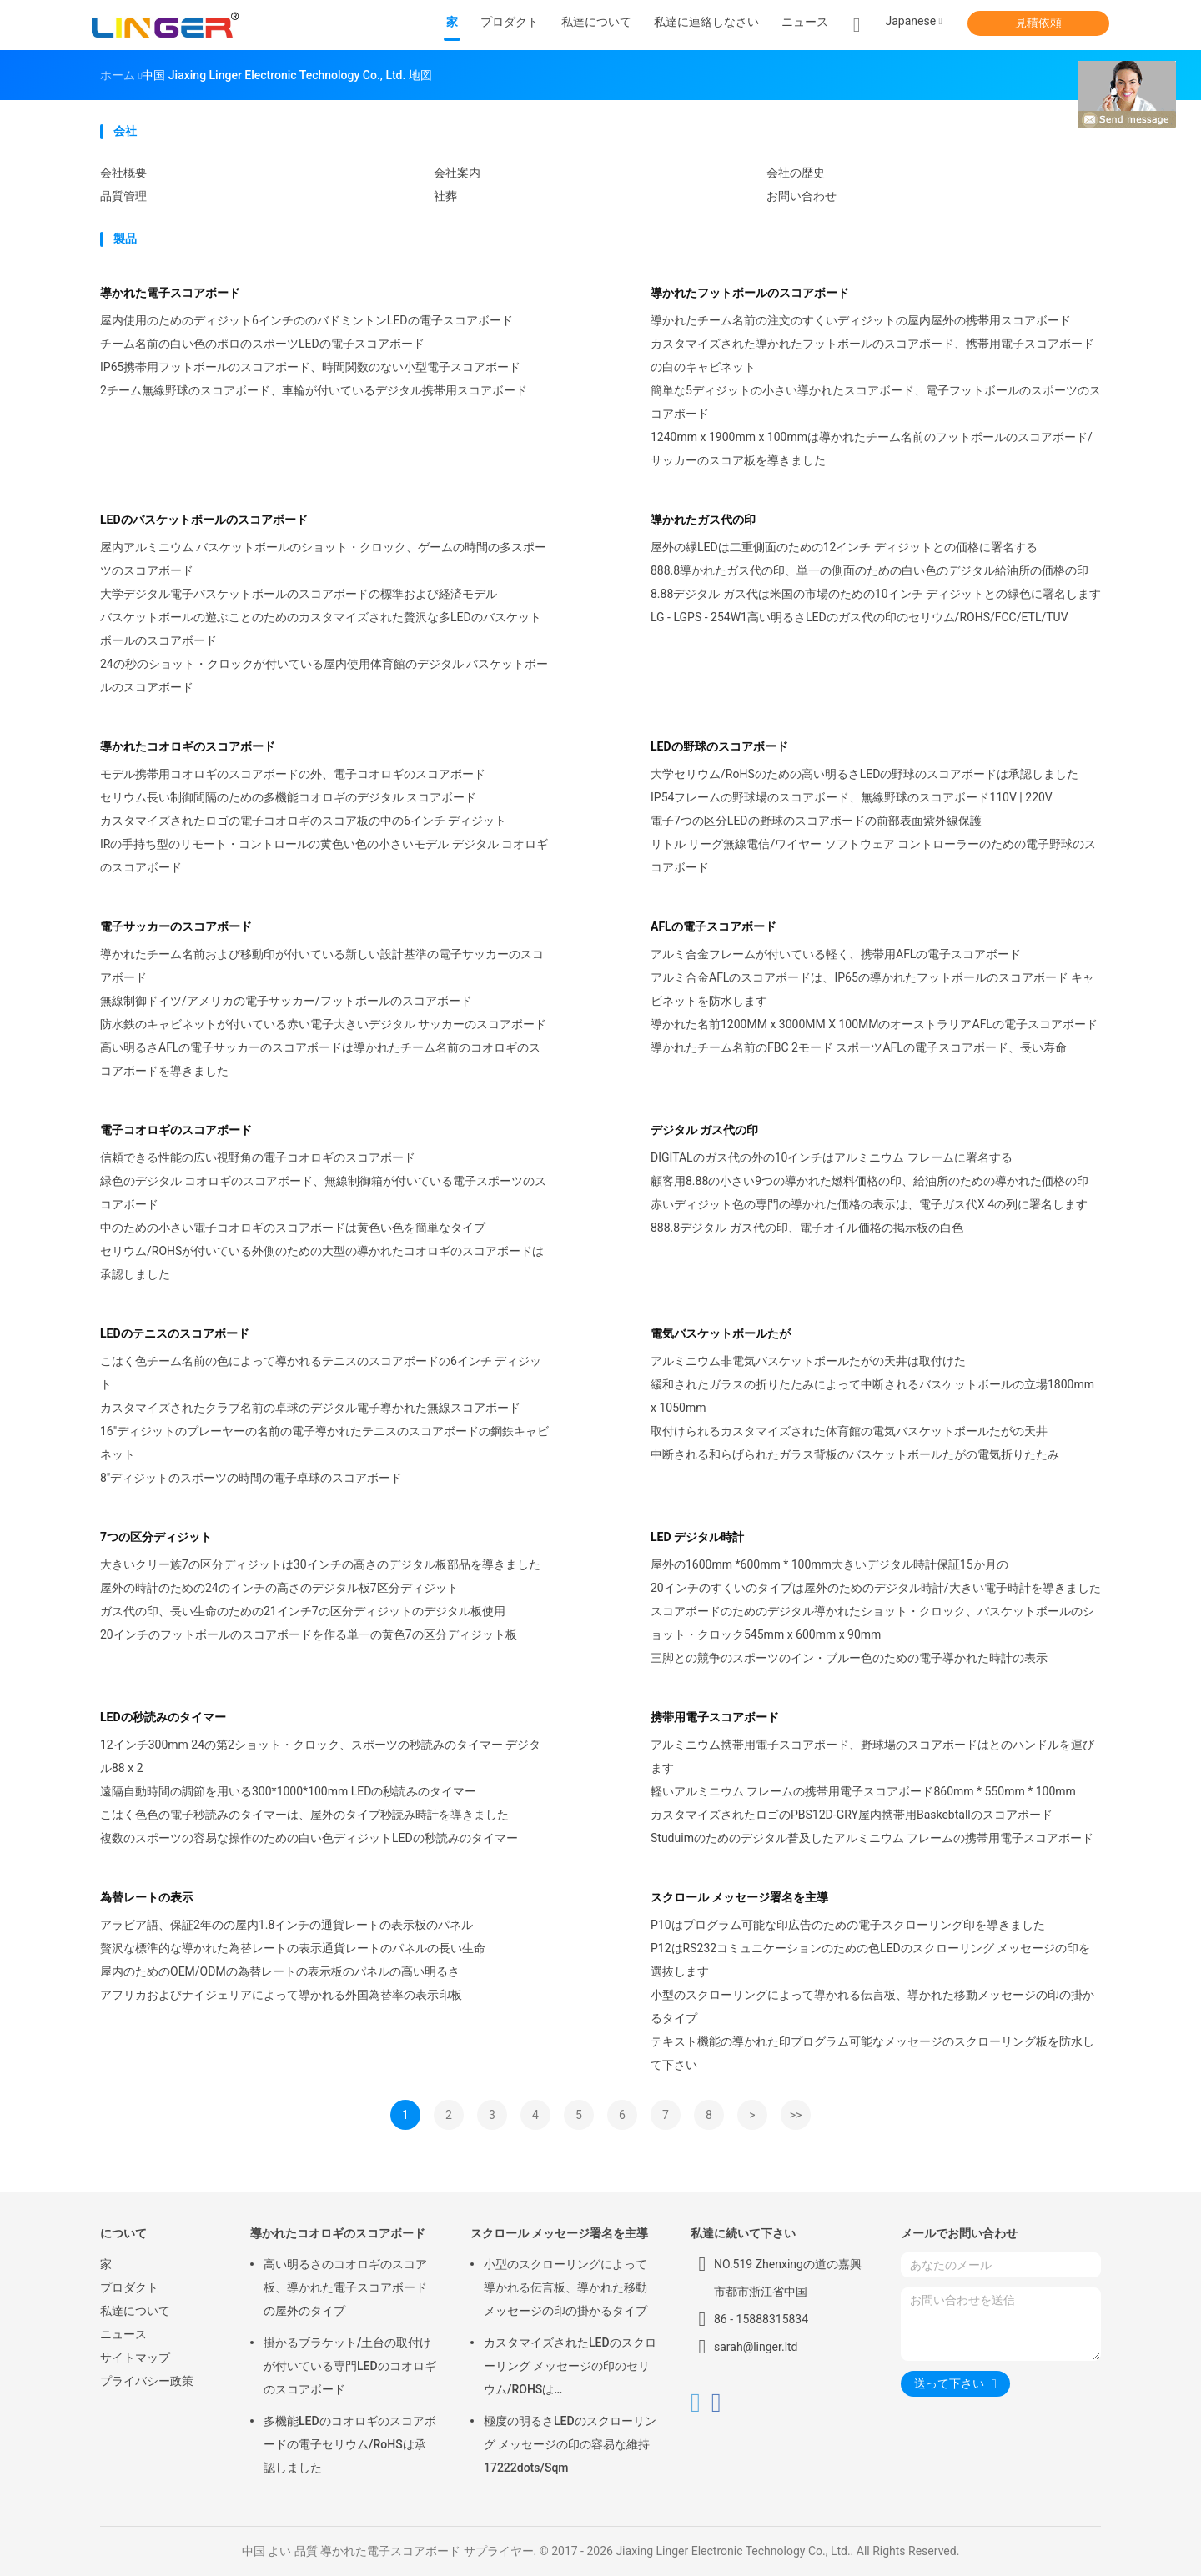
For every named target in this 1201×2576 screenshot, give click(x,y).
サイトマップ (135, 2357)
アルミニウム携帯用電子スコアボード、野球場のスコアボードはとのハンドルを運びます (872, 1756)
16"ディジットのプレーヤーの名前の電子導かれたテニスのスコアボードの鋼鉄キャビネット (324, 1442)
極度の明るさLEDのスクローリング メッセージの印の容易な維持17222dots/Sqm (570, 2444)
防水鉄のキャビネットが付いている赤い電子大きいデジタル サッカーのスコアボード (323, 1024)
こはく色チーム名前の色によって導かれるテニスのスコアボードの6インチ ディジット (320, 1372)
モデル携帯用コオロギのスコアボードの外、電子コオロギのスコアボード (292, 774)
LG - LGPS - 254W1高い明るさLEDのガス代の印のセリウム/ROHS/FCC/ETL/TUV (859, 617)
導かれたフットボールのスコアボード (750, 292)
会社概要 (123, 172)
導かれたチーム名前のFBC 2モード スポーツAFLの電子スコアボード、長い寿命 (859, 1047)
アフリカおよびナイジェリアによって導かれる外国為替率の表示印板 (281, 1994)
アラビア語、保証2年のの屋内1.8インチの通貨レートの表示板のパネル (286, 1924)
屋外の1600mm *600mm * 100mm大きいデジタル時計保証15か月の (829, 1564)
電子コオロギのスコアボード (176, 1130)
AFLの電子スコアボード (713, 926)
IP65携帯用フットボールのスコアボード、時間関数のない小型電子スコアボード (310, 367)
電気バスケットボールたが (721, 1333)
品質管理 (123, 196)
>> (796, 2115)
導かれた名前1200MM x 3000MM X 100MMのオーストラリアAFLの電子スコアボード (874, 1024)
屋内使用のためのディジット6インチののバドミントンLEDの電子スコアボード (306, 320)
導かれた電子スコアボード (170, 292)
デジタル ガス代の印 (704, 1130)
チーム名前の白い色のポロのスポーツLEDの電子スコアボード (262, 343)
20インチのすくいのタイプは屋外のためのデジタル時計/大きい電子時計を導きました (876, 1587)
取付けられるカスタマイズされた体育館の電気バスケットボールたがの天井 (849, 1431)
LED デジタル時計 (697, 1537)
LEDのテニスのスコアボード (174, 1333)
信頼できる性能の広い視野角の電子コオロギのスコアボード (257, 1157)
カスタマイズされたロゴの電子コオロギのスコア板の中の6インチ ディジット (303, 820)
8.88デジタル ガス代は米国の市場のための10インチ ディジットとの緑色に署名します (876, 593)
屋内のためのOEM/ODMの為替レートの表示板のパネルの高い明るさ (280, 1971)
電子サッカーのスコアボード (176, 926)
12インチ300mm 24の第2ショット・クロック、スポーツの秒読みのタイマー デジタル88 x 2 (320, 1756)
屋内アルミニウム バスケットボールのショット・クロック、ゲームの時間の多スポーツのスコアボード (323, 558)
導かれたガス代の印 (703, 519)
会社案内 (457, 172)
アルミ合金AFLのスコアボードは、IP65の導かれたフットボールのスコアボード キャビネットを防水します (872, 989)
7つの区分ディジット (156, 1537)
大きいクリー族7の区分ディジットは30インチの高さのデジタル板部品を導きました (320, 1564)
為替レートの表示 (146, 1897)
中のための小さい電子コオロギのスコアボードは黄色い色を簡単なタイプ (292, 1227)
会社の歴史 (795, 172)
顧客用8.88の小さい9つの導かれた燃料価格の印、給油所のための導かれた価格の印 (869, 1181)
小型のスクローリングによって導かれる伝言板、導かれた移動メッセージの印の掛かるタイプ (872, 2006)
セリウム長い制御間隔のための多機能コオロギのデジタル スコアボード (288, 797)
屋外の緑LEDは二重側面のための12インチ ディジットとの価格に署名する (844, 547)
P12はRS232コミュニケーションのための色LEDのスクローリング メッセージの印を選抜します (870, 1959)
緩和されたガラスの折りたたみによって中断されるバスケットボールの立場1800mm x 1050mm (872, 1396)
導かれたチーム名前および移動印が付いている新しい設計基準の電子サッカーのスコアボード (322, 965)
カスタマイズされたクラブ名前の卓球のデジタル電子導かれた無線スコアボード (310, 1407)
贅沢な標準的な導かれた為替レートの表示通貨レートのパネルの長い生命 (292, 1948)
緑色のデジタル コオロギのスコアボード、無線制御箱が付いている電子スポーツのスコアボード (323, 1192)
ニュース (123, 2334)
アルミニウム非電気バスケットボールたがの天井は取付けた (808, 1361)
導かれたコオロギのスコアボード (187, 746)
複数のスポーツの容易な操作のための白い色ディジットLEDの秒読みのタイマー (309, 1838)
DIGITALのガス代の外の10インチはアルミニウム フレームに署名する (832, 1157)
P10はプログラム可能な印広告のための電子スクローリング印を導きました (848, 1924)
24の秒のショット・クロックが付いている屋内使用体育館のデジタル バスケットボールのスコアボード (324, 675)
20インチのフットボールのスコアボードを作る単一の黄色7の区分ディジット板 (308, 1634)
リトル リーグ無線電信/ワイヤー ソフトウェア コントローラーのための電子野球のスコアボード (873, 855)
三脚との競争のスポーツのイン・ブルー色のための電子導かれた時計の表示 (849, 1658)
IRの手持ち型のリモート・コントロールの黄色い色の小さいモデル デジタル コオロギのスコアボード (324, 855)
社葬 (445, 196)
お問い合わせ (801, 196)
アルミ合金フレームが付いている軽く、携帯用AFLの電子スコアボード (836, 954)
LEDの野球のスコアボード (719, 746)
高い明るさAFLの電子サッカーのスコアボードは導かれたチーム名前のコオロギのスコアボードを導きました (320, 1059)
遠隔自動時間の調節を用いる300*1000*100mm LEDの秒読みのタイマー (288, 1791)
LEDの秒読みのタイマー (163, 1717)
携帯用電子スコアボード (715, 1717)
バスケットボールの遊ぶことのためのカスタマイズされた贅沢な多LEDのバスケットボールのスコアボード (320, 628)
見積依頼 (1038, 22)
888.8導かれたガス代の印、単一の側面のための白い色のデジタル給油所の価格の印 (869, 570)
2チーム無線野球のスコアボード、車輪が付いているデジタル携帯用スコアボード (313, 390)
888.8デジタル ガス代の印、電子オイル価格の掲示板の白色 (807, 1227)
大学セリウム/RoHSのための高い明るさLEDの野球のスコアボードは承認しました (864, 774)
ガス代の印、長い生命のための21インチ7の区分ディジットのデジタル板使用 (302, 1611)
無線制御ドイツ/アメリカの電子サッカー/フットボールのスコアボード (286, 1000)
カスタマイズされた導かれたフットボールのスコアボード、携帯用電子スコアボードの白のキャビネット (872, 355)
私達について (135, 2310)
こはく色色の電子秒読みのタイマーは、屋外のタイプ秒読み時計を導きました (304, 1814)
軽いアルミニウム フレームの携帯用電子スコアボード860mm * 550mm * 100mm (863, 1791)
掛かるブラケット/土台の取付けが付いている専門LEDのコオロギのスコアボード (350, 2366)
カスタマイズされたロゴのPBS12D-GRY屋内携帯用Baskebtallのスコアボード (852, 1814)
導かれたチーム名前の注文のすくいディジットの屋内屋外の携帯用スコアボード (861, 320)
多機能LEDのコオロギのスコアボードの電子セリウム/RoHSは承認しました (350, 2444)
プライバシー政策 (146, 2381)
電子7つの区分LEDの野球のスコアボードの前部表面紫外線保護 (816, 820)
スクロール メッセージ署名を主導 (739, 1897)
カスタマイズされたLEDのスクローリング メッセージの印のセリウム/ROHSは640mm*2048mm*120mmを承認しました (570, 2368)
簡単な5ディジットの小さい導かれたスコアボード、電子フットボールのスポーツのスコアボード (876, 402)
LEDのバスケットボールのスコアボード (204, 519)
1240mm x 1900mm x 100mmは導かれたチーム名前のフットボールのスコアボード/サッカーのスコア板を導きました (872, 448)
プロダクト (129, 2287)
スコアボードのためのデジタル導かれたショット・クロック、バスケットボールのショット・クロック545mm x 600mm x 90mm (872, 1622)
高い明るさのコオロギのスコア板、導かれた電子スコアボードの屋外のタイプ (345, 2287)
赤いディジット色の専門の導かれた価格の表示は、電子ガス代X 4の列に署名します (869, 1204)
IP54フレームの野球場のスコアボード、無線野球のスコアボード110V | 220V (852, 797)
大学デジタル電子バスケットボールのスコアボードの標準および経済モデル (298, 593)
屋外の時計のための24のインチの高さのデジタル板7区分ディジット (279, 1587)
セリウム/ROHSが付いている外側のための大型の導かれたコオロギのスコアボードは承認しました (322, 1262)
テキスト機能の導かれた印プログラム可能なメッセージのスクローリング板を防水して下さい (872, 2053)
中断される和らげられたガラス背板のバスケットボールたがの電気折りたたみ (855, 1454)
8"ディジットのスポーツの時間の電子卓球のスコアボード (251, 1477)
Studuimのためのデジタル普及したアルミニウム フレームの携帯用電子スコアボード (872, 1838)
